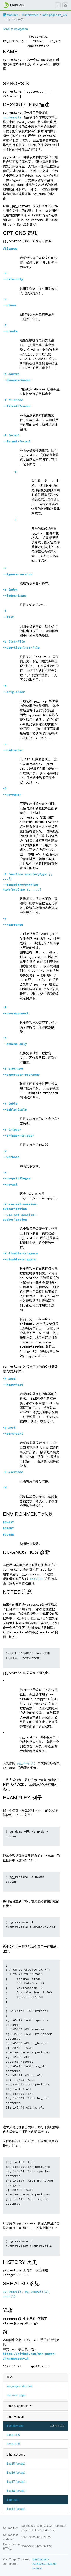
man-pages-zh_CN (54, 15)
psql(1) (36, 1579)
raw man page (16, 2395)
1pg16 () (16, 2472)
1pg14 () (16, 2508)
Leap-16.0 (13, 2434)
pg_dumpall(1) (37, 2291)
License (37, 2568)
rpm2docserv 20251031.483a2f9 (44, 2561)
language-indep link (19, 2386)
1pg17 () (16, 2481)
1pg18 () (16, 2490)
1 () (12, 2499)
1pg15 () (16, 2463)
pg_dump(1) (12, 117)
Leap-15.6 (13, 2443)
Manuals (10, 15)
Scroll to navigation (15, 29)
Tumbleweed (30, 15)
